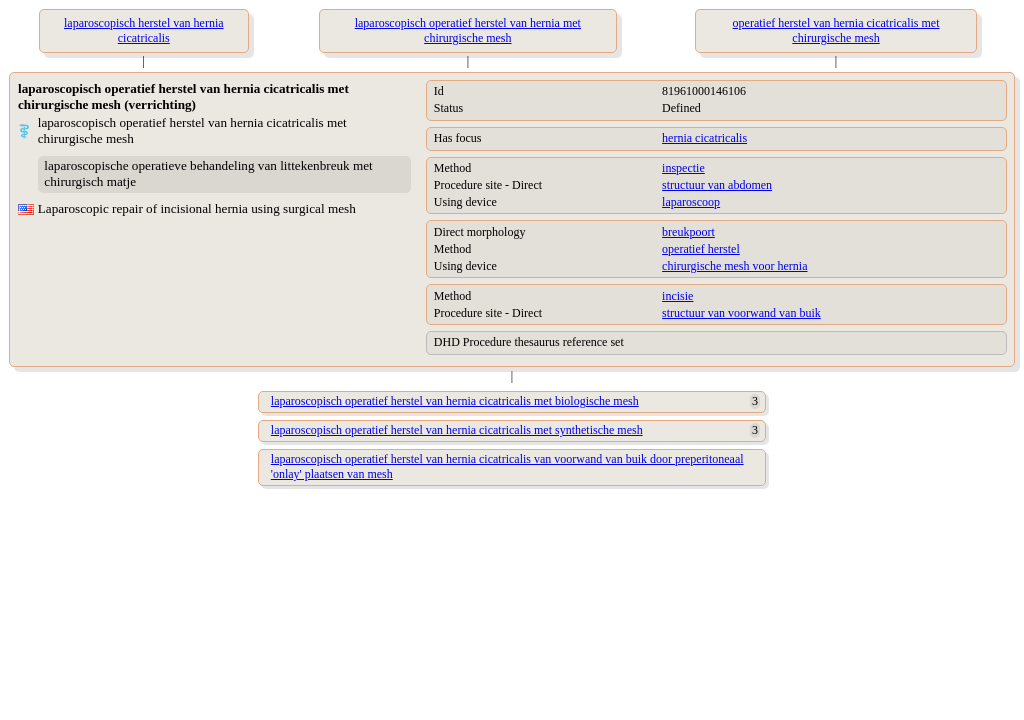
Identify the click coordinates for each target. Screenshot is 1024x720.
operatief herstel (701, 249)
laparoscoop (691, 202)
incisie (677, 296)
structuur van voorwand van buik (741, 313)
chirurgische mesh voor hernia (734, 266)
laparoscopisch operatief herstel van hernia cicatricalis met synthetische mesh (457, 430)
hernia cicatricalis (704, 138)
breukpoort (688, 232)
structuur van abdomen (717, 185)
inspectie (683, 168)
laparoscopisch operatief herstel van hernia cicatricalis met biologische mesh (455, 401)
